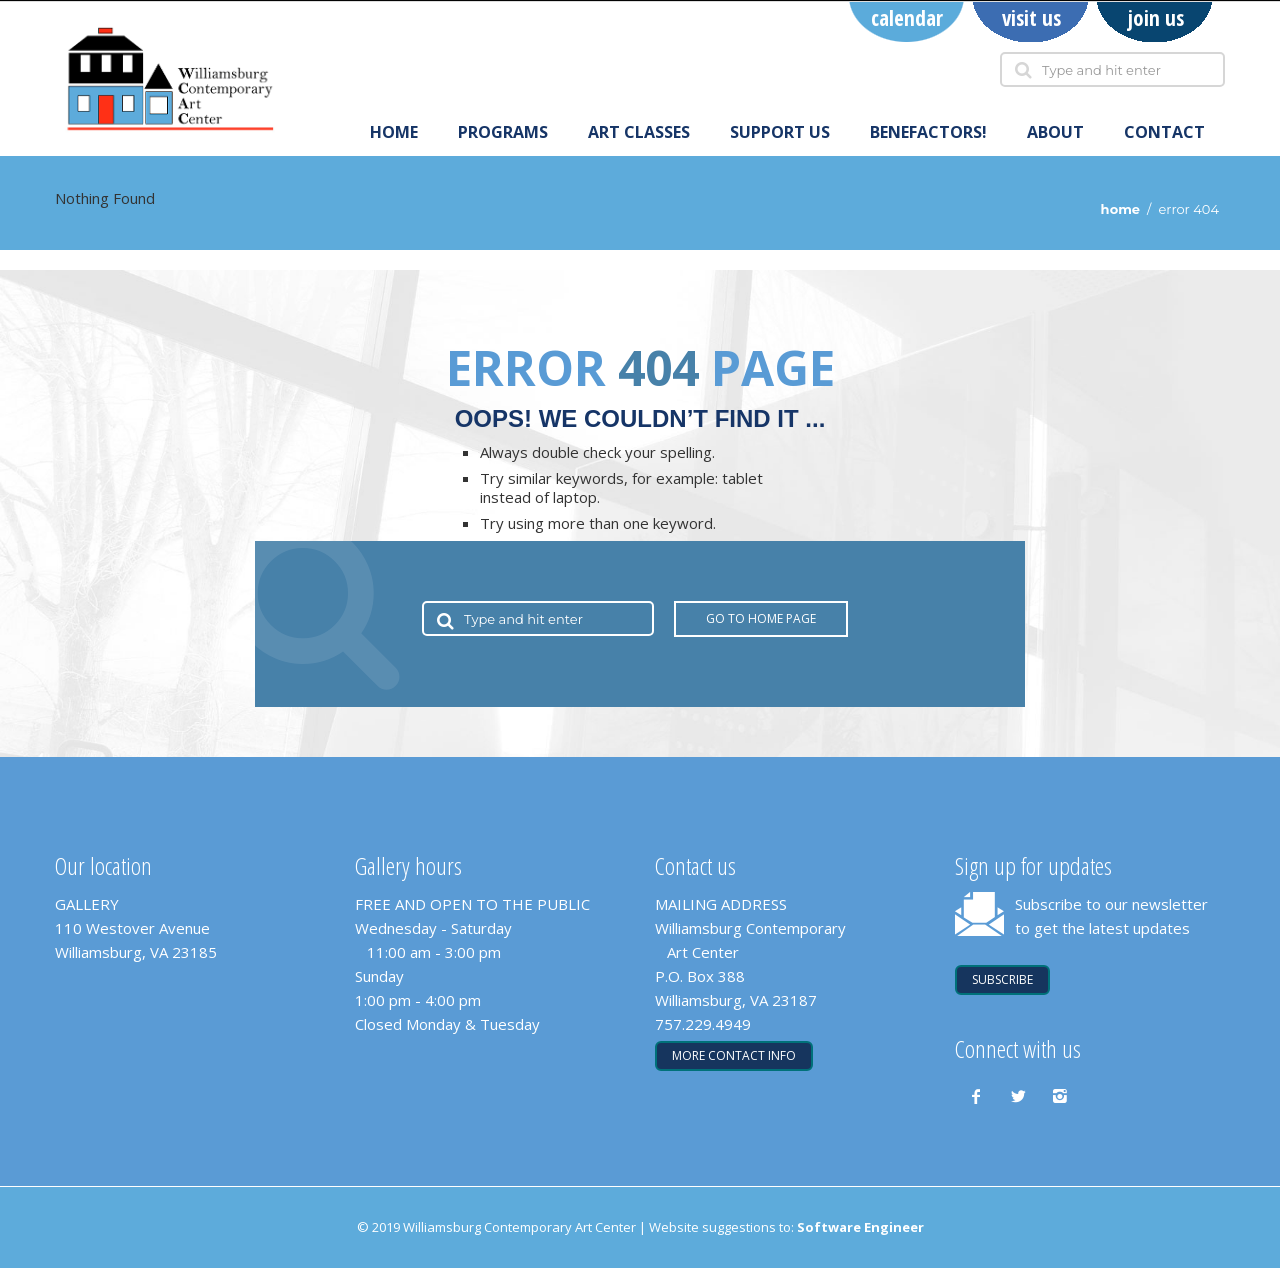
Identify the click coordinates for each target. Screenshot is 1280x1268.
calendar (907, 18)
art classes (639, 133)
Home (394, 133)
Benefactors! (928, 133)
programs (503, 133)
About (1055, 133)
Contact (1164, 133)
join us (1155, 18)
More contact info (734, 1055)
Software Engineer (860, 1227)
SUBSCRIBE (1002, 979)
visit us (1031, 18)
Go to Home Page (761, 618)
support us (780, 133)
